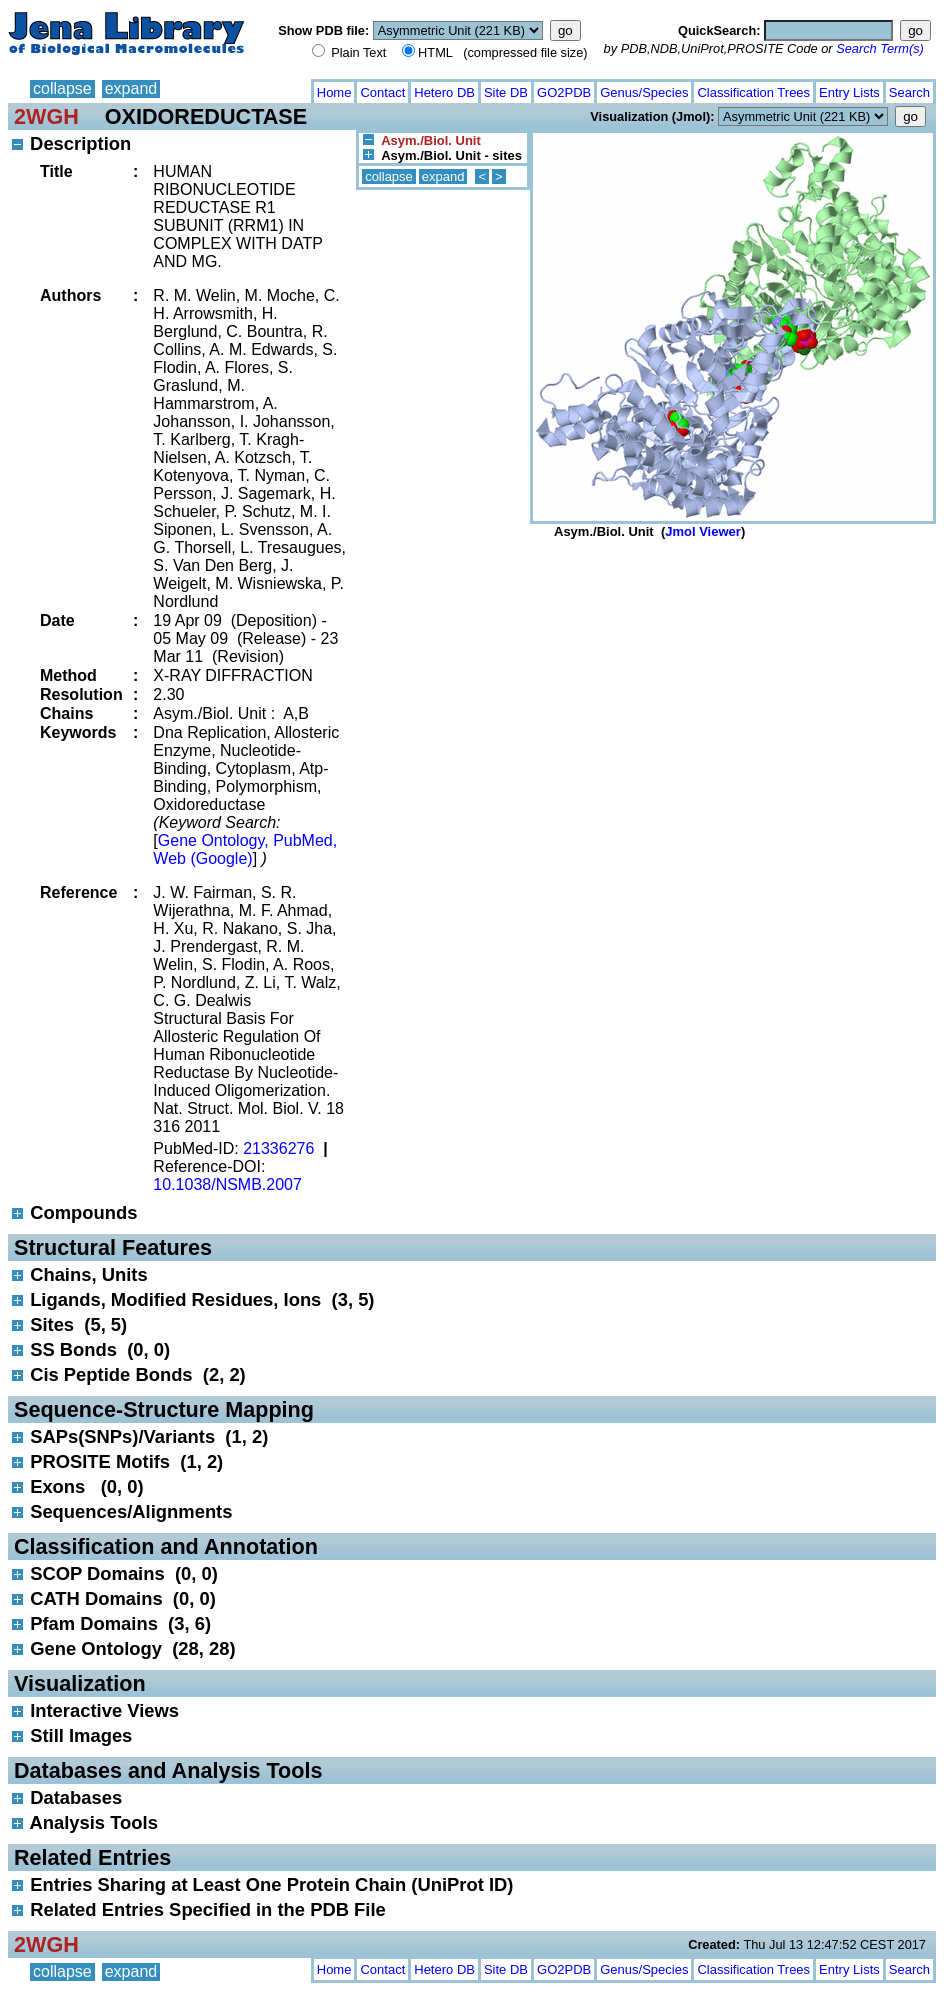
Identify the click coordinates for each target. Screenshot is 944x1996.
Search (909, 92)
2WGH (46, 116)
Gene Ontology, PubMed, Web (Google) (245, 849)
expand (131, 88)
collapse (62, 88)
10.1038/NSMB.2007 (227, 1184)
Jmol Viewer (703, 531)
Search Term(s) (880, 48)
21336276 (278, 1148)
